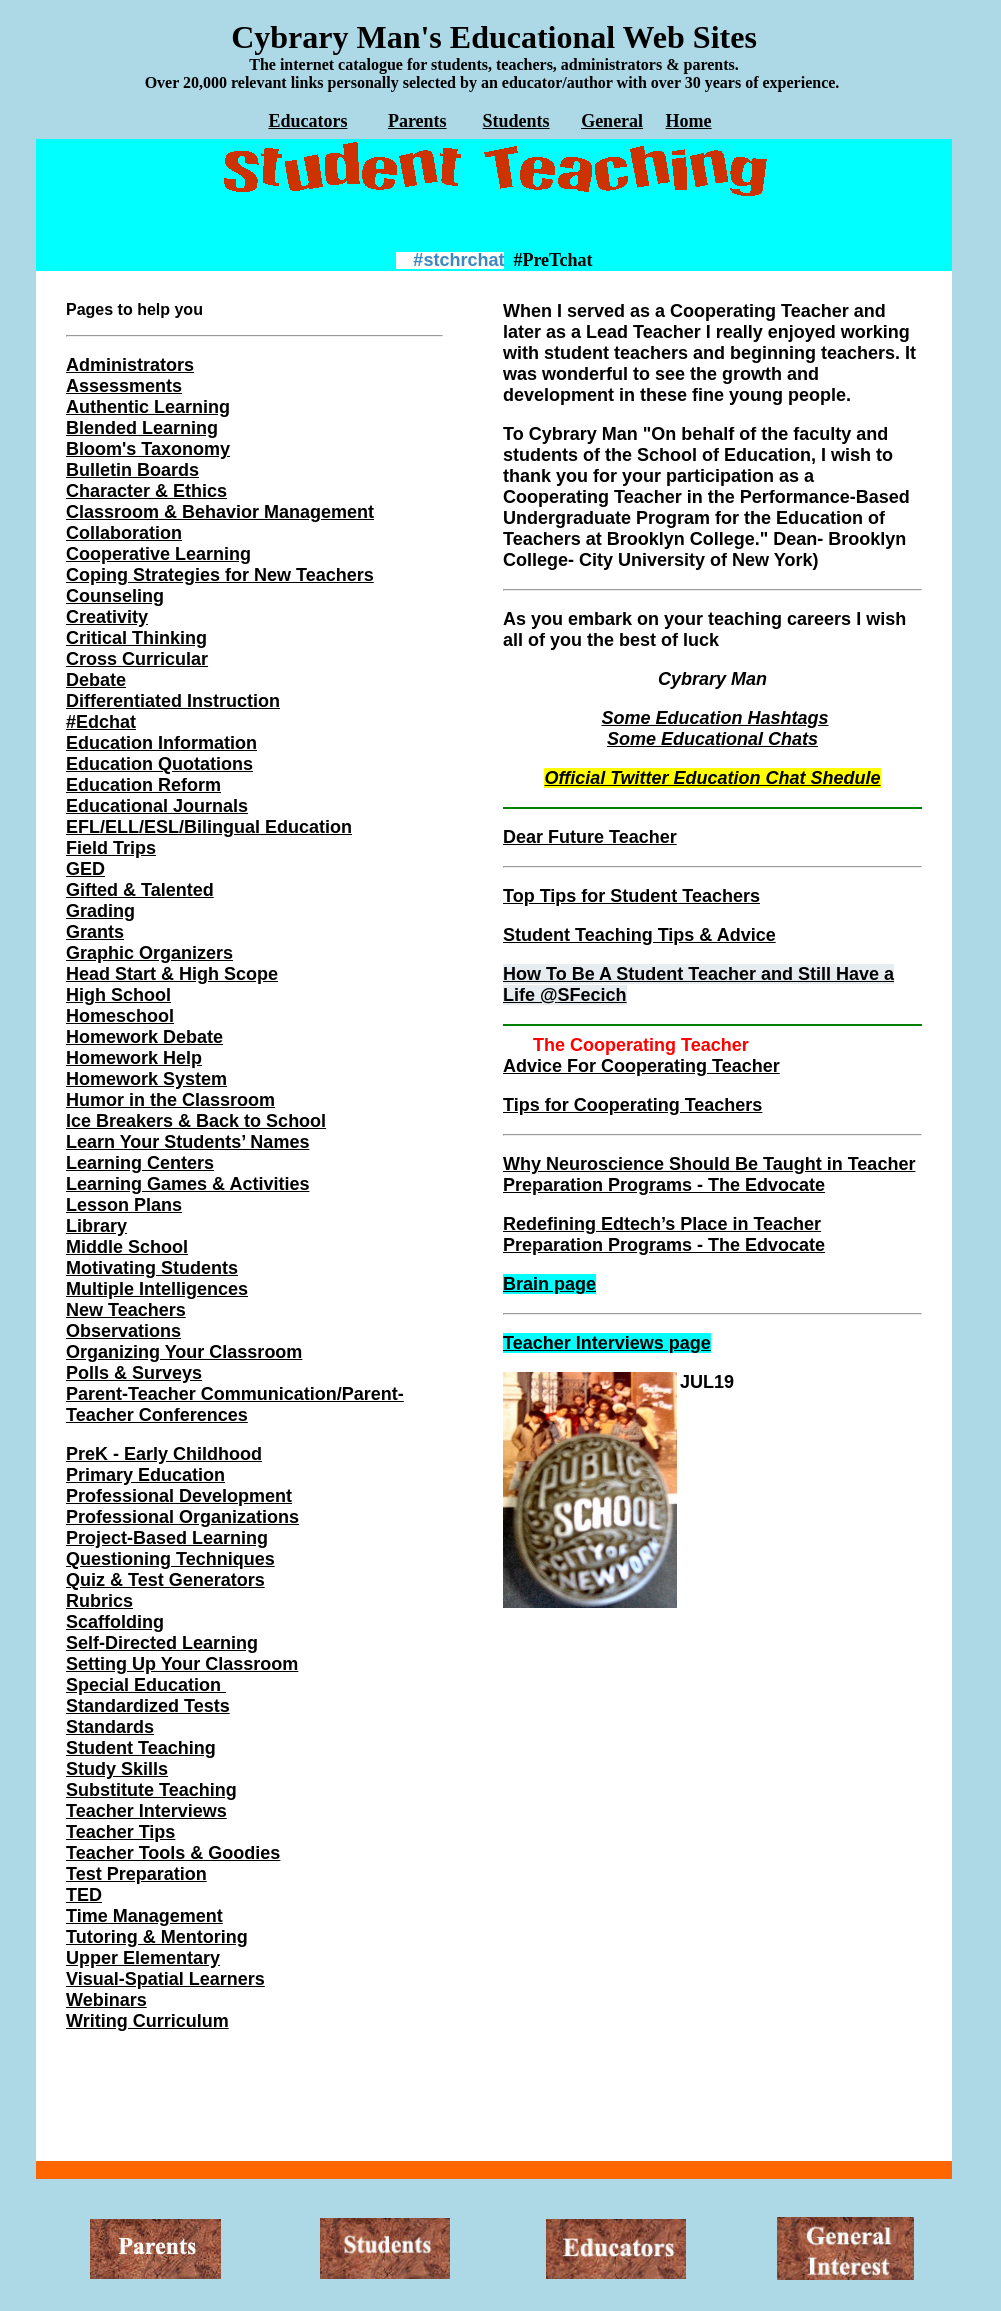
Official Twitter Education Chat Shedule (712, 778)
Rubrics (99, 1601)
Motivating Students (152, 1268)
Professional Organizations (182, 1517)
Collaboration (124, 533)
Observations (123, 1331)
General (612, 121)
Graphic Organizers (149, 953)
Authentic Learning (148, 407)
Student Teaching (141, 1748)
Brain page (549, 1284)
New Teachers (126, 1310)
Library (96, 1226)
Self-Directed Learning (162, 1643)
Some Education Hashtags (714, 718)
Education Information (161, 743)
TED (84, 1895)
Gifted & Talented (140, 890)
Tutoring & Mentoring (157, 1937)
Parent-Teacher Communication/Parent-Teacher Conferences (235, 1404)
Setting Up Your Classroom (182, 1664)
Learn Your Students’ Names (187, 1142)
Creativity (107, 617)
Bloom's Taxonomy (148, 449)
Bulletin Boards (132, 470)
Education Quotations (159, 764)
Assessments (124, 386)
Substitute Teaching (151, 1790)
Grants (95, 932)
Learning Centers (140, 1163)
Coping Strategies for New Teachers (220, 575)
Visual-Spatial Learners (165, 1979)
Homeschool (120, 1016)
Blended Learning (142, 428)
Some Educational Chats (712, 739)
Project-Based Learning (167, 1538)
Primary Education (145, 1475)
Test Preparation (136, 1874)
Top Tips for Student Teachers (631, 896)
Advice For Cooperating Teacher (641, 1066)
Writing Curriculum (147, 2021)
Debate (96, 680)
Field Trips (111, 848)
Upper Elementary (143, 1958)
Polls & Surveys (134, 1373)
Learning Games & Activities (187, 1184)
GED (85, 869)
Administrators (130, 365)
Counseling (115, 596)
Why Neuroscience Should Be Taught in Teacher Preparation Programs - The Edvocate (709, 1174)
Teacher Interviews (146, 1811)
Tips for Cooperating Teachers (632, 1105)
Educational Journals (157, 806)
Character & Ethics (146, 491)
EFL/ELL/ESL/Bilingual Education (209, 827)
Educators (307, 121)
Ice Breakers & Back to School (196, 1121)
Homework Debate (144, 1037)
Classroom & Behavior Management (220, 512)
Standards (110, 1727)
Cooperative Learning (158, 554)
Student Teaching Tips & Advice (639, 935)
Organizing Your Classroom (184, 1352)
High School (118, 995)
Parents (417, 121)
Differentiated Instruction (173, 701)
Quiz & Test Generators (165, 1580)
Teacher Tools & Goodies (173, 1853)
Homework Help (134, 1058)
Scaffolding (115, 1622)
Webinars (106, 2000)
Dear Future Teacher (590, 837)
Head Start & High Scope (172, 974)
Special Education (146, 1685)
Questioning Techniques (170, 1559)
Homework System (146, 1079)
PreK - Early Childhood (164, 1454)
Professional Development (179, 1496)
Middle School (127, 1247)
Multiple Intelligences (157, 1289)
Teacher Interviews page (607, 1343)
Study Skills (117, 1769)
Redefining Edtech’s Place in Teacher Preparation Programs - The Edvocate (664, 1234)
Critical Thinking (136, 638)
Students (516, 121)
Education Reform (143, 785)
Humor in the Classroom (170, 1100)
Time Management (144, 1916)
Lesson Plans (124, 1205)
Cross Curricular (137, 659)
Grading (100, 911)
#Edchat (101, 722)
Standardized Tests (148, 1706)
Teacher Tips (120, 1832)
